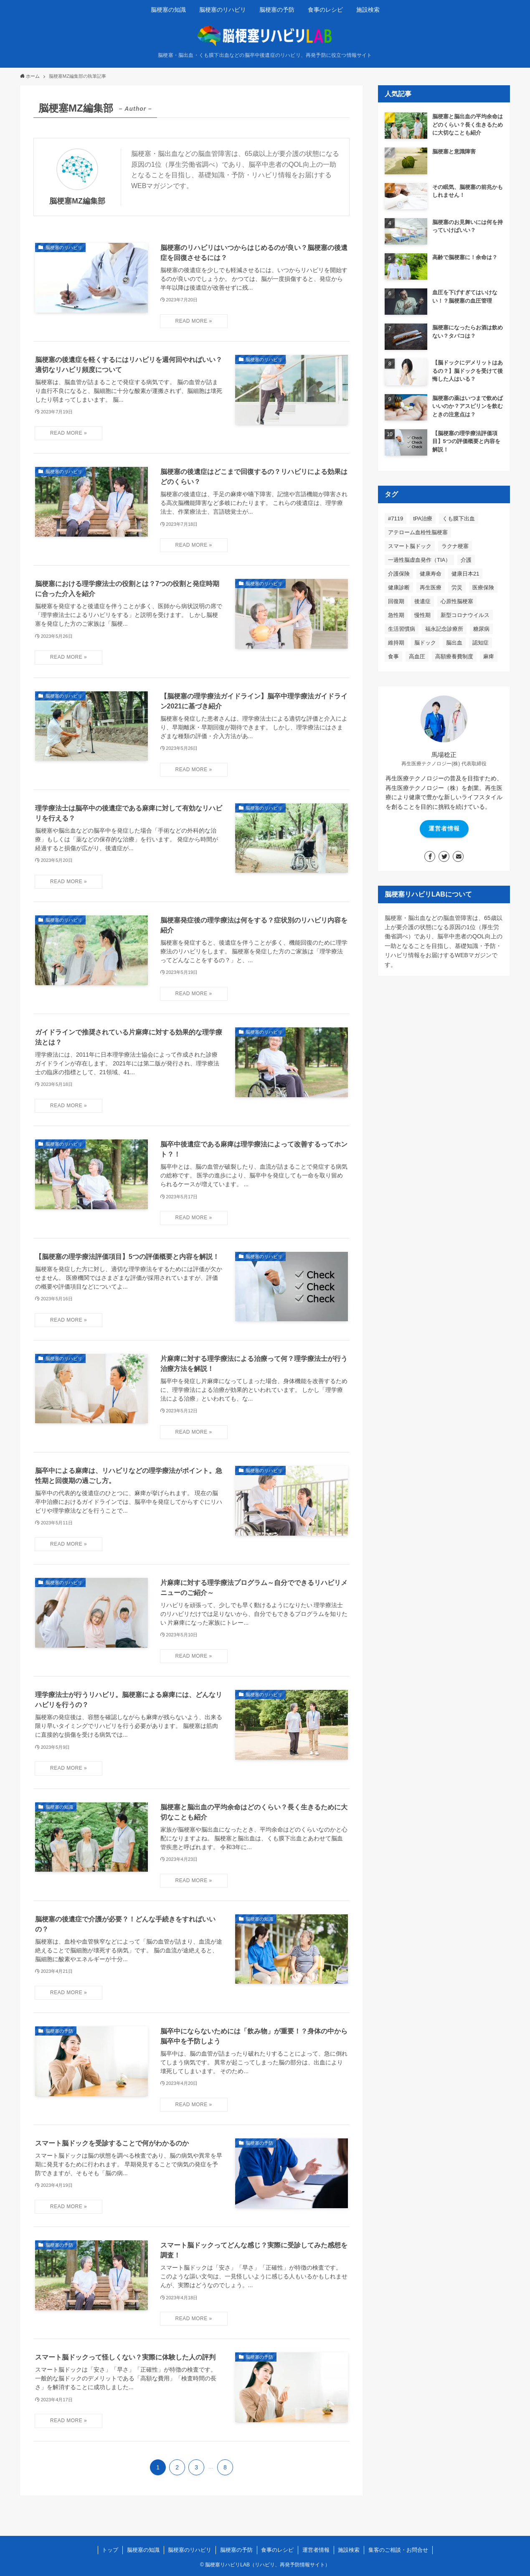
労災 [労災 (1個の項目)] (456, 587)
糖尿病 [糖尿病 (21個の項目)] (481, 629)
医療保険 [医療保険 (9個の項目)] (483, 587)
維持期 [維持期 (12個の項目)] (396, 643)
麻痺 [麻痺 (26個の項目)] (488, 656)
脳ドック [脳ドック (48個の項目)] (425, 643)
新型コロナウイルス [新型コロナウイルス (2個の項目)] (465, 615)
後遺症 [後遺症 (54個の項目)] (422, 601)
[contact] (458, 856)
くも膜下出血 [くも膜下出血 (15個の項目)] (458, 518)
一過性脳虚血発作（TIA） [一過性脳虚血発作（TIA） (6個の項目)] (419, 560)
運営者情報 (444, 828)
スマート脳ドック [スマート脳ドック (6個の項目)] (409, 546)
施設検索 (349, 2550)
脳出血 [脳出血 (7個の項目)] (454, 643)
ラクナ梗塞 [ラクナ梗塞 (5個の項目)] (455, 546)
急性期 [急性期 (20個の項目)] (396, 615)
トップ (110, 2550)
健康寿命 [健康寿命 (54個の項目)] (430, 574)
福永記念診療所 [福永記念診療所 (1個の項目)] (444, 629)
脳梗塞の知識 (143, 2550)
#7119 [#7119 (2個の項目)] (395, 518)
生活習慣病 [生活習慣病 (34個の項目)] (401, 629)
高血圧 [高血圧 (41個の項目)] (417, 656)
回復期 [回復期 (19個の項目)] (396, 601)
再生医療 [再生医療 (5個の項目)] (430, 587)
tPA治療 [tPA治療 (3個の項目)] (422, 518)
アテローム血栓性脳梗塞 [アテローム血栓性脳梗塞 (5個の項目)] (418, 532)
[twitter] (444, 856)
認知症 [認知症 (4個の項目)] (480, 643)
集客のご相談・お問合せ (398, 2550)
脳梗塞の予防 (236, 2550)
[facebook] (429, 856)
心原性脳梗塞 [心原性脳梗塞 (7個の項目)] (457, 601)
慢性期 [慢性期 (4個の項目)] (422, 615)
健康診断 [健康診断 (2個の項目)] (399, 587)
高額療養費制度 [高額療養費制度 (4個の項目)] (454, 656)
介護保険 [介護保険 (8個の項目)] (399, 574)
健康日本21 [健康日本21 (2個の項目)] (465, 574)
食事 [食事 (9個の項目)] (393, 656)
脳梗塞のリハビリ (189, 2550)
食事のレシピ (277, 2550)
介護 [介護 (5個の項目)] (466, 560)
